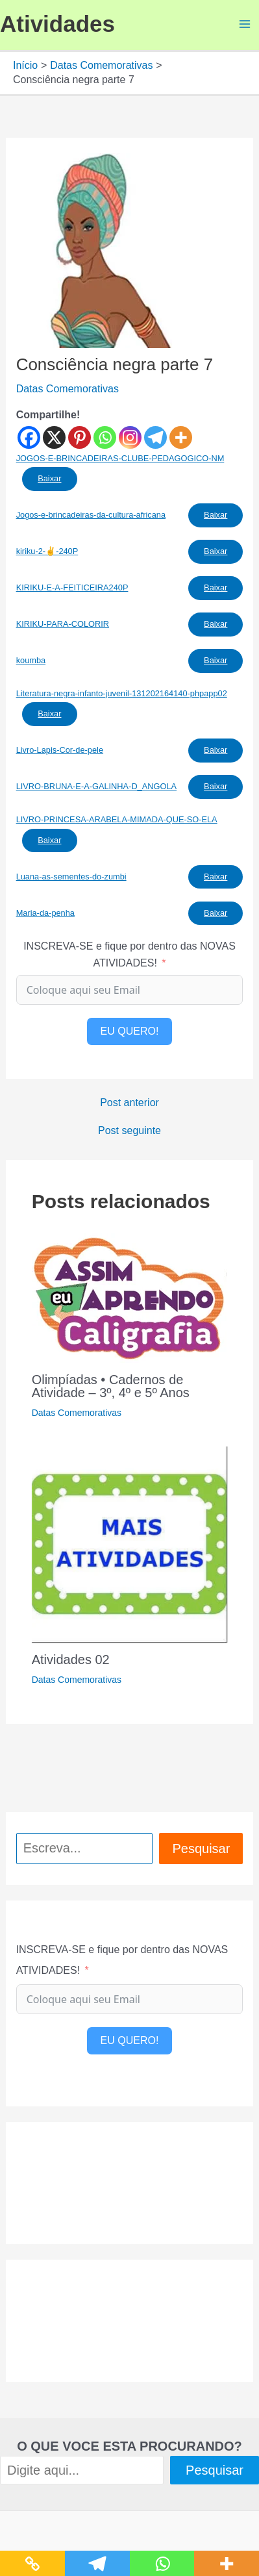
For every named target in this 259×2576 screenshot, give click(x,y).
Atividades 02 (71, 1659)
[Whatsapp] (104, 437)
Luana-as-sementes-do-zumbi (71, 876)
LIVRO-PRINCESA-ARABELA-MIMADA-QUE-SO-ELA (116, 819)
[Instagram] (130, 437)
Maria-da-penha (45, 913)
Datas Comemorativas (67, 388)
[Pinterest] (79, 437)
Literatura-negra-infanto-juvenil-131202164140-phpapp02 (121, 693)
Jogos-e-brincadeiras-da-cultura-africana (91, 515)
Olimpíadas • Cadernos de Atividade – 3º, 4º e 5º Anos (111, 1386)
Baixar (49, 478)
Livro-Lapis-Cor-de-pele (59, 750)
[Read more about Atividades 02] (130, 1544)
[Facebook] (29, 437)
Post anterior (129, 1103)
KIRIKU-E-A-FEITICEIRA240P (72, 587)
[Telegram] (155, 437)
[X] (54, 437)
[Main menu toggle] (244, 24)
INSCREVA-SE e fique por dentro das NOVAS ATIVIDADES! (129, 954)
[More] (180, 437)
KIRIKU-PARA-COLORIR (62, 624)
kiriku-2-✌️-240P (47, 551)
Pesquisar (201, 1848)
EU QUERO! (130, 1031)
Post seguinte (129, 1131)
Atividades (57, 23)
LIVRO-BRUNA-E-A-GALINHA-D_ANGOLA (96, 786)
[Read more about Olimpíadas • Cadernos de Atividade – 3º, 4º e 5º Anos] (129, 1296)
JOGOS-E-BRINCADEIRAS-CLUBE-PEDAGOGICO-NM (120, 458)
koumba (31, 660)
